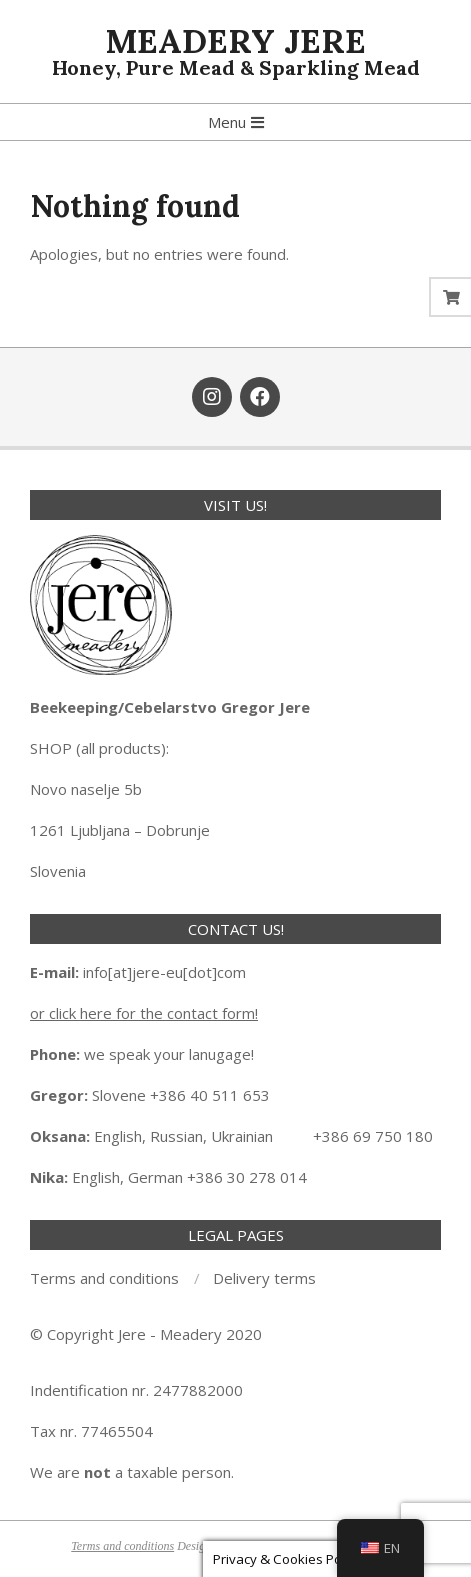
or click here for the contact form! (144, 1013)
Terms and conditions (122, 1546)
